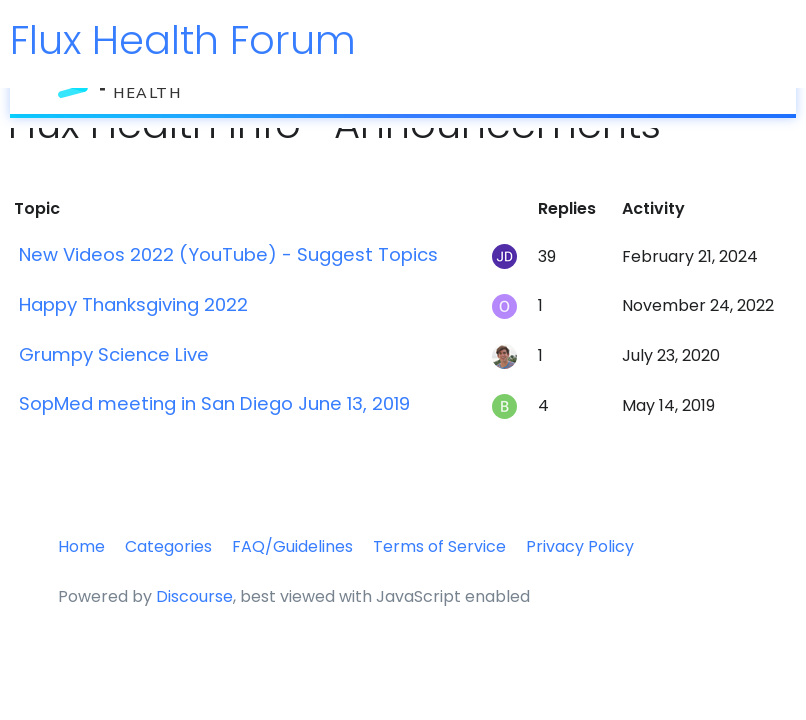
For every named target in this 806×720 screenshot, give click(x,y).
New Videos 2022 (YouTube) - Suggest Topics (228, 254)
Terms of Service (439, 546)
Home (81, 546)
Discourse (194, 596)
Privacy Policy (580, 546)
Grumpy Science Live (114, 354)
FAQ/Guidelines (292, 546)
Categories (168, 546)
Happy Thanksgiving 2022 (133, 304)
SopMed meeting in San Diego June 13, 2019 (214, 403)
